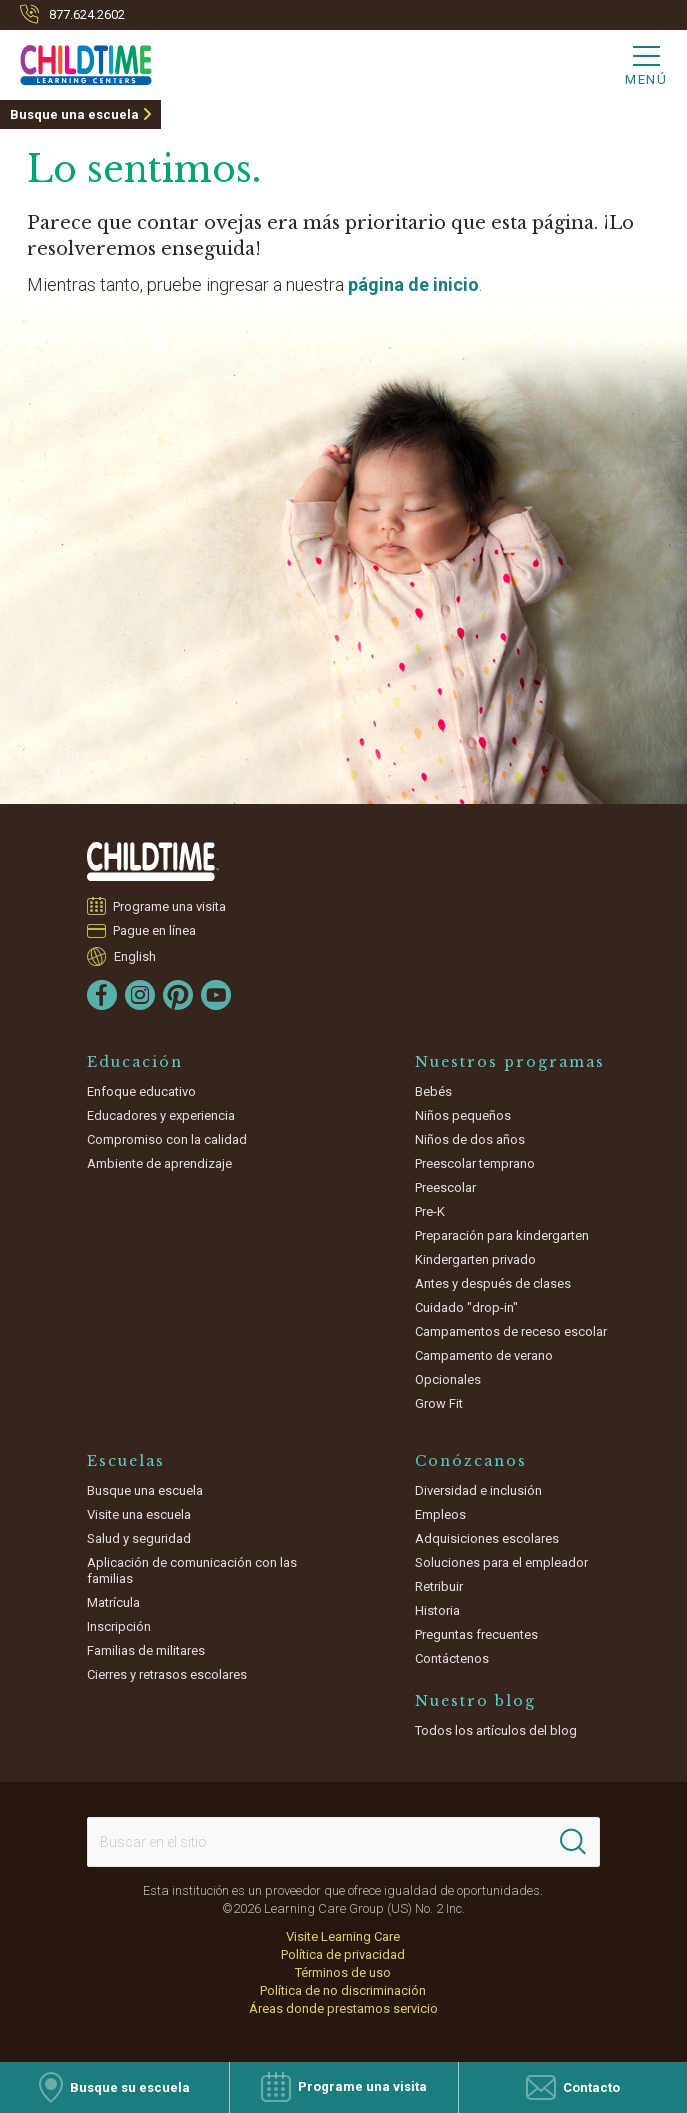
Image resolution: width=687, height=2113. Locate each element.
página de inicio (413, 284)
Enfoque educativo (141, 1091)
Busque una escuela (74, 114)
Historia (437, 1610)
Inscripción (119, 1626)
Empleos (440, 1514)
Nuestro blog (475, 1701)
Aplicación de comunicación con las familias (192, 1570)
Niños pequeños (463, 1115)
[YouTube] (216, 995)
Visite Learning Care (343, 1936)
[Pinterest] (178, 995)
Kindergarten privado (475, 1259)
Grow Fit (439, 1403)
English (135, 956)
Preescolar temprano (475, 1163)
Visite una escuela (139, 1514)
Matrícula (113, 1602)
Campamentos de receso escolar (511, 1331)
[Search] (573, 1842)
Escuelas (126, 1461)
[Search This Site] (343, 1842)
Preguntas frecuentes (476, 1634)
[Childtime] (76, 61)
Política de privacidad (343, 1954)
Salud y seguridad (139, 1538)
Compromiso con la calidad (167, 1139)
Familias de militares (146, 1650)
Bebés (433, 1091)
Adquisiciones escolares (487, 1538)
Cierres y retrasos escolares (167, 1674)
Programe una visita (170, 906)
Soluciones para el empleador (501, 1562)
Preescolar (445, 1187)
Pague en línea (155, 930)
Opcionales (448, 1379)
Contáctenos (452, 1658)
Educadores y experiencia (161, 1115)
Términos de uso (343, 1972)
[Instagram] (140, 995)
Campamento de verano (484, 1355)
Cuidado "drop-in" (466, 1307)
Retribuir (439, 1586)
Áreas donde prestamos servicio (343, 2008)
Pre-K (430, 1211)
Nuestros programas (510, 1062)
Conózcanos (471, 1461)
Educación (135, 1062)
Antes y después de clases (493, 1283)
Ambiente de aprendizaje (159, 1163)
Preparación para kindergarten (502, 1235)
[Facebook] (102, 995)
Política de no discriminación (343, 1990)
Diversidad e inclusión (478, 1490)
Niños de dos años (470, 1139)
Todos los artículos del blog (496, 1730)
